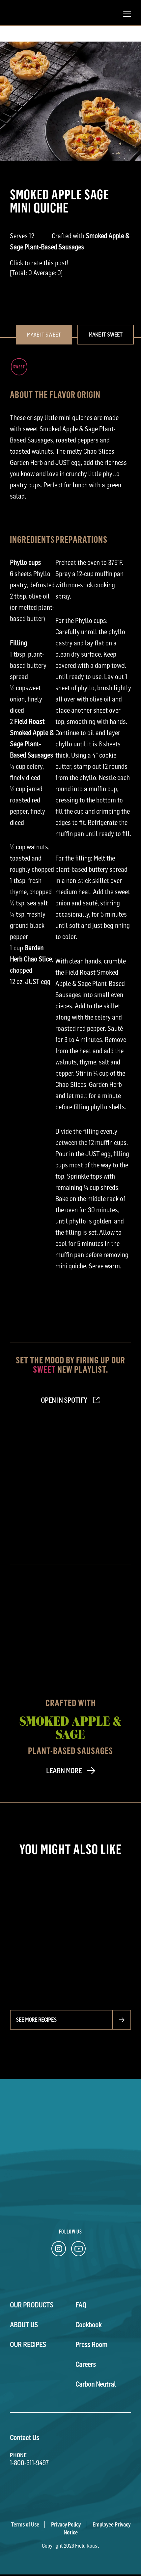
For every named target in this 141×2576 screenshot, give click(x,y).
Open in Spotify (64, 1400)
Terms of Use (25, 2524)
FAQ (80, 2305)
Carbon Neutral (95, 2384)
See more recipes (36, 2019)
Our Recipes (28, 2345)
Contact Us (24, 2438)
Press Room (91, 2345)
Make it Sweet (106, 334)
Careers (85, 2364)
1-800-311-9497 (29, 2463)
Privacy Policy (66, 2524)
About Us (24, 2325)
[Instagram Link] (58, 2250)
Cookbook (88, 2325)
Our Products (31, 2305)
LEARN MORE (64, 1771)
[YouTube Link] (78, 2250)
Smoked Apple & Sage (70, 1727)
